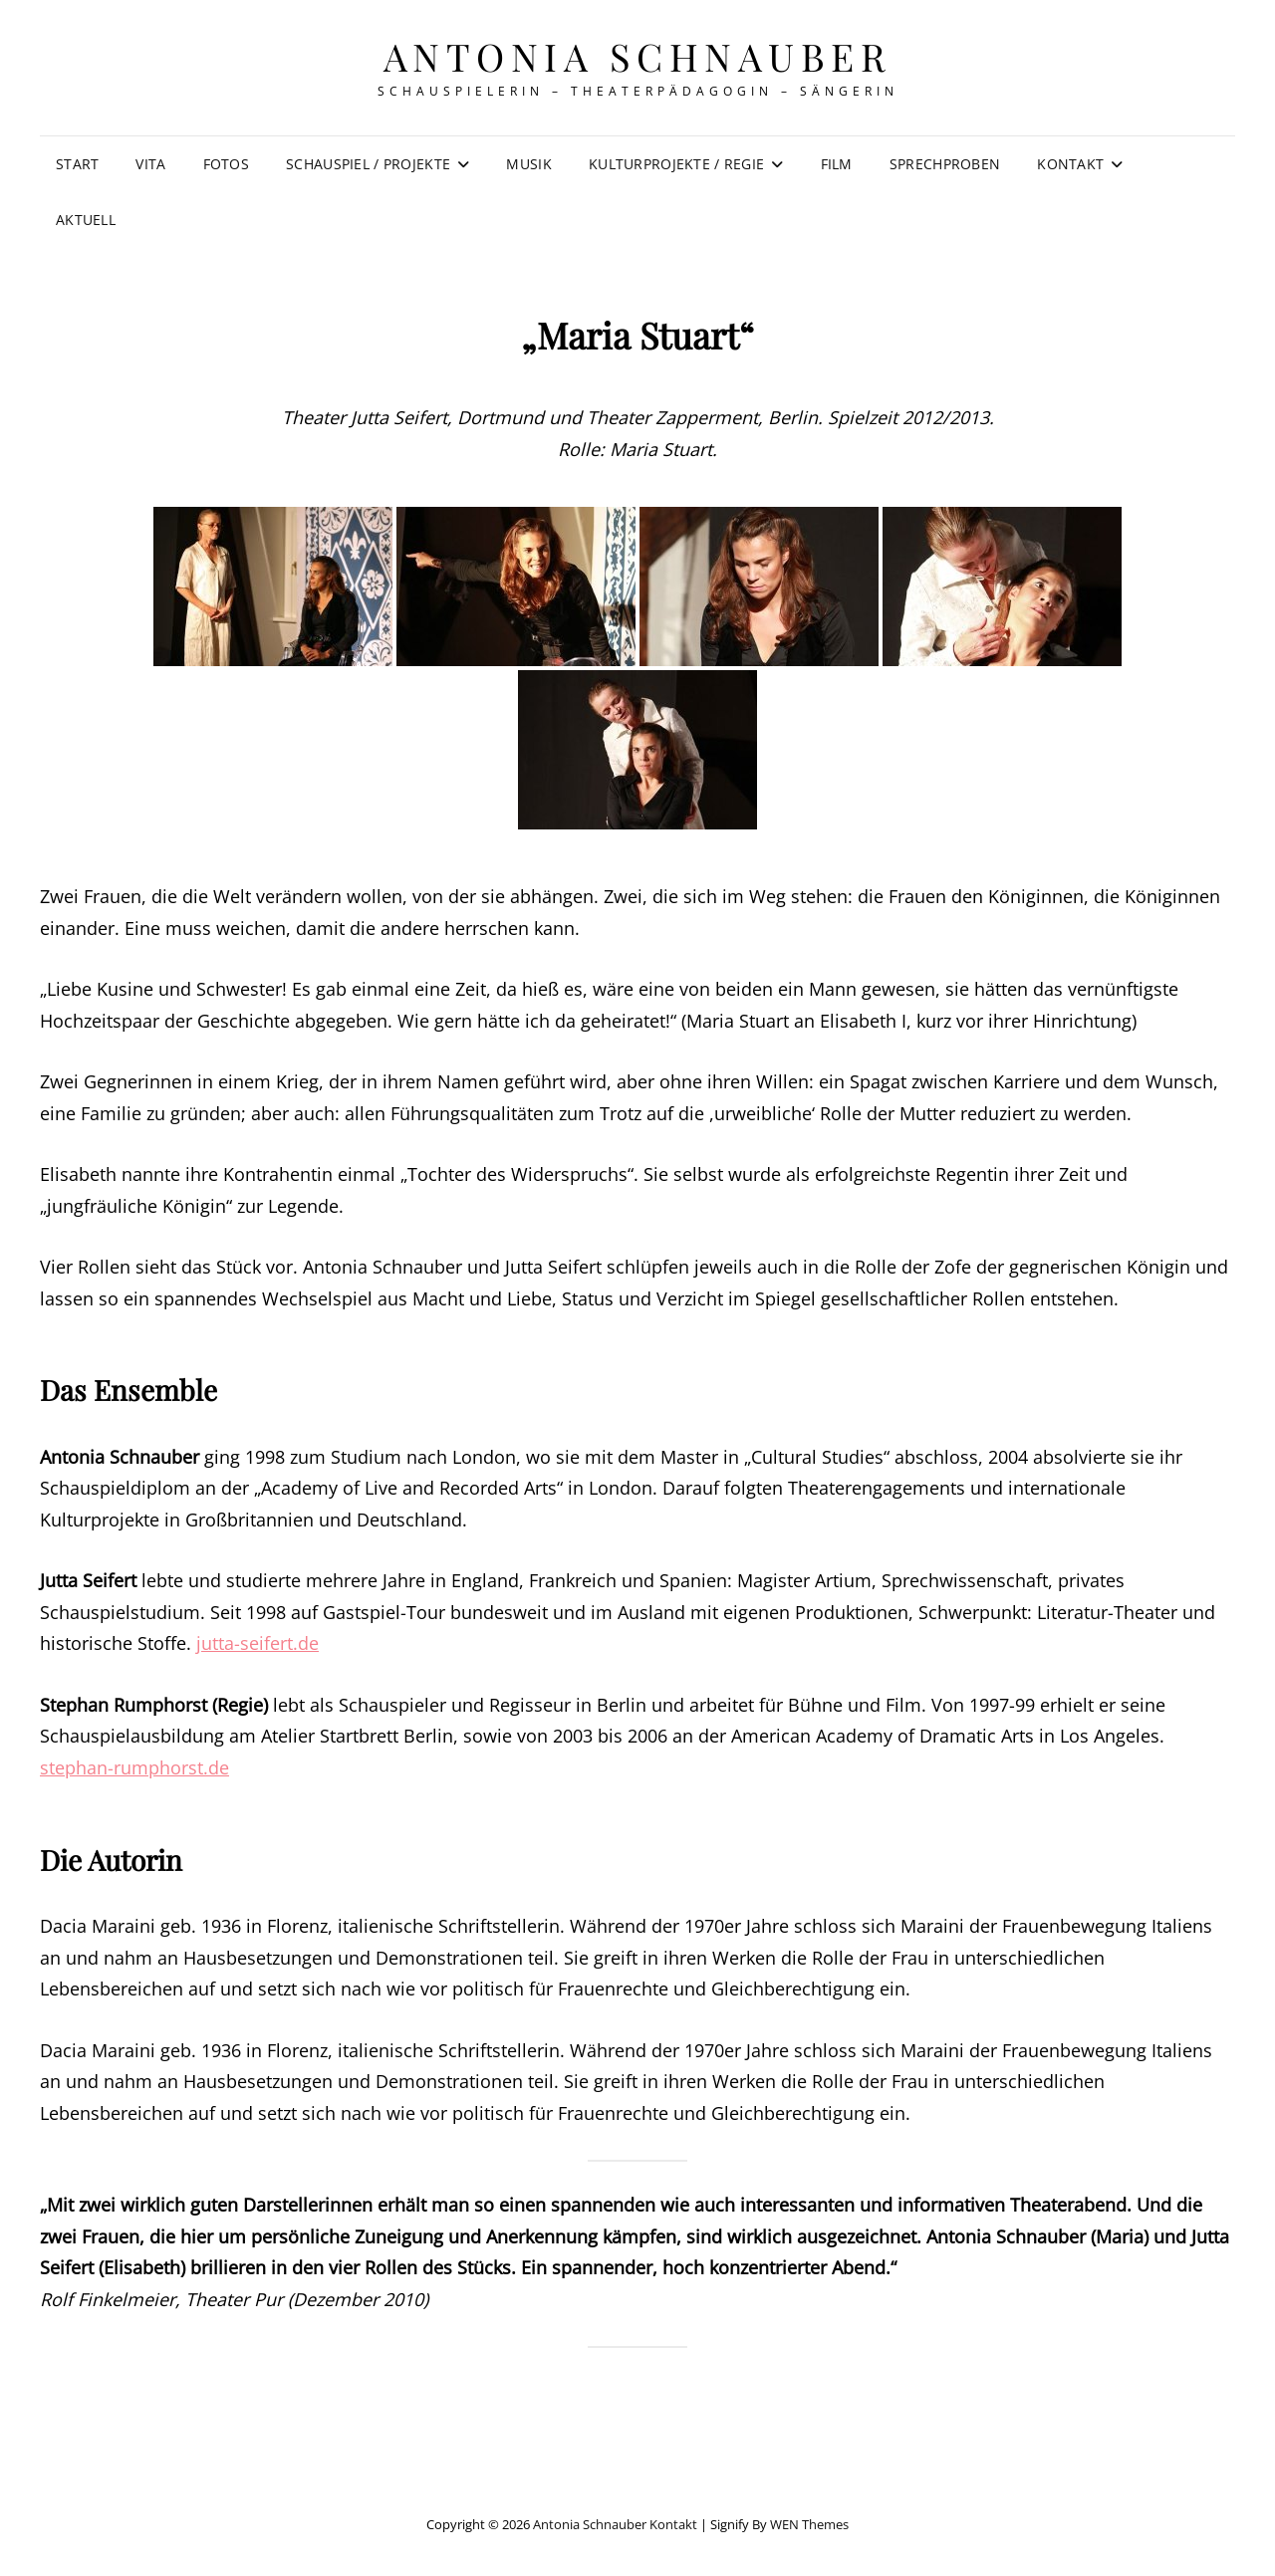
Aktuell (86, 219)
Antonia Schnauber (637, 56)
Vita (150, 163)
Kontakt (1070, 163)
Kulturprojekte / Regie (676, 163)
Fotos (226, 163)
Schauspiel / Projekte (368, 163)
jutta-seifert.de (257, 1643)
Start (77, 163)
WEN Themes (809, 2524)
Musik (528, 163)
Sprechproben (945, 163)
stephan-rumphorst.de (134, 1767)
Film (837, 163)
